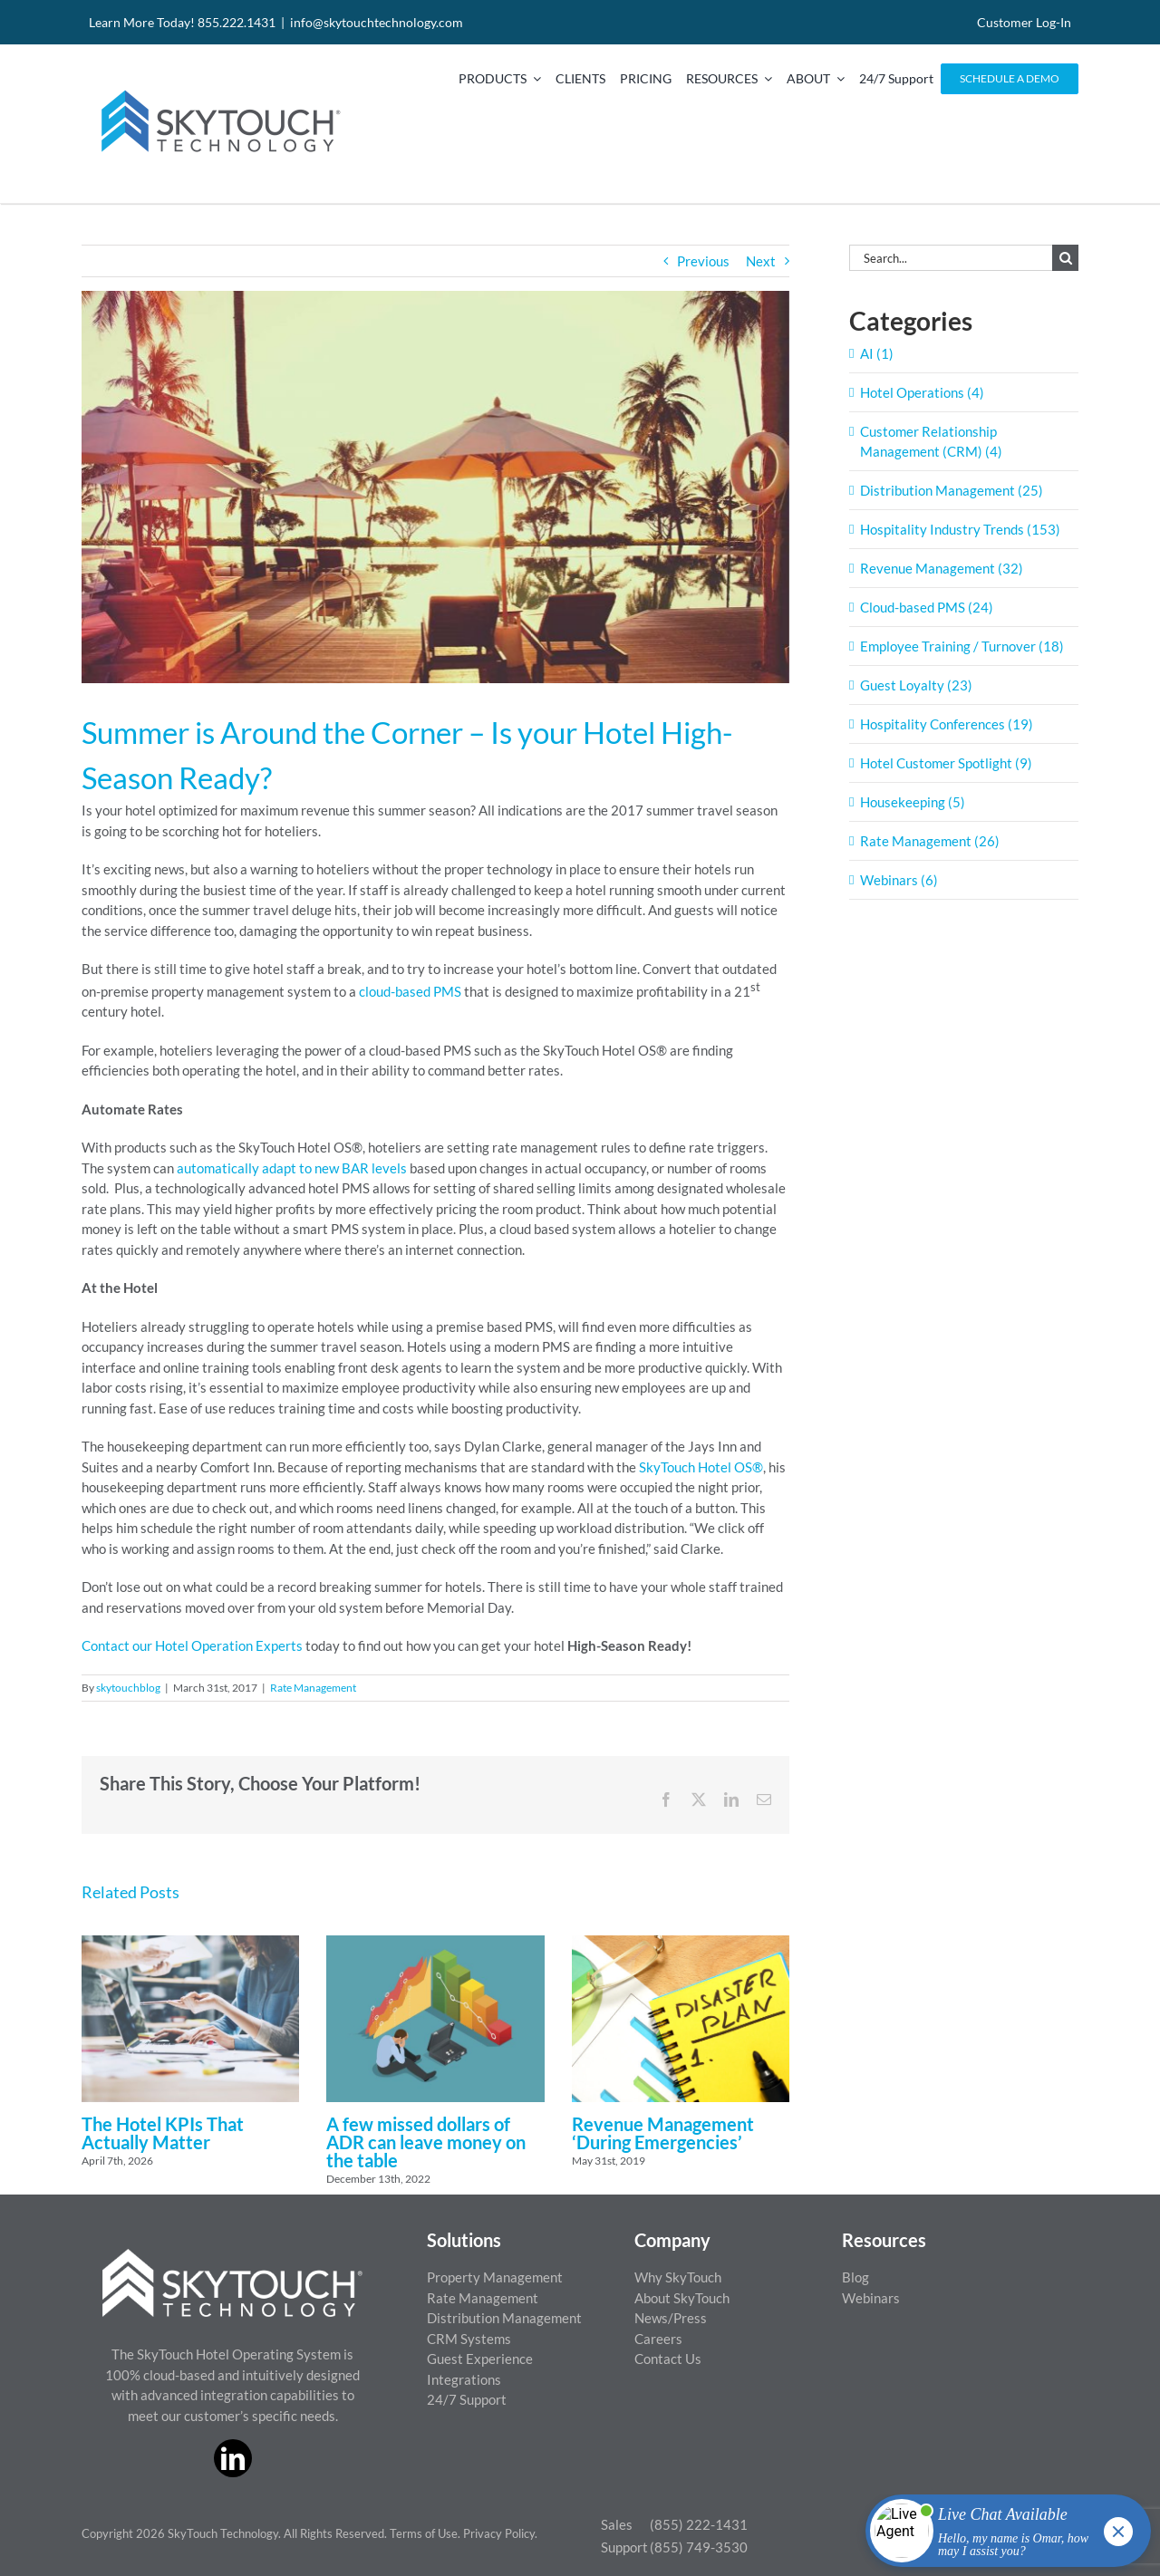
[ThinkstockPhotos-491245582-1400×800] (435, 487)
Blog (855, 2277)
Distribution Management (504, 2318)
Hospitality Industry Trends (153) (960, 529)
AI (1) (877, 353)
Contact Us (667, 2358)
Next (761, 261)
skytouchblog (128, 1687)
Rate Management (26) (930, 841)
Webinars (871, 2298)
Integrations (464, 2379)
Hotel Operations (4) (922, 392)
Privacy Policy (499, 2533)
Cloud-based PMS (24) (926, 607)
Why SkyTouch (677, 2277)
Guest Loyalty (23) (916, 685)
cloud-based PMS (410, 991)
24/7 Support (467, 2399)
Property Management (495, 2277)
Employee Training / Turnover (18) (962, 646)
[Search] (1065, 258)
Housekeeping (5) (912, 802)
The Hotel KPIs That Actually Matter (163, 2133)
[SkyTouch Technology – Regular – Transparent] (217, 79)
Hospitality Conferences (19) (946, 724)
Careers (658, 2338)
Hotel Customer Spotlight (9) (946, 763)
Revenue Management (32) (941, 568)
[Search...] (950, 258)
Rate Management (313, 1687)
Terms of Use (424, 2533)
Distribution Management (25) (951, 490)
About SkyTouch (682, 2298)
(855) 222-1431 (699, 2524)
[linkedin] (233, 2458)
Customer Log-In (1024, 22)
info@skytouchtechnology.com (376, 22)
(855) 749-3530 (699, 2547)
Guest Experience (480, 2358)
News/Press (670, 2318)
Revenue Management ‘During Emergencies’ (663, 2133)
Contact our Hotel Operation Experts (192, 1645)
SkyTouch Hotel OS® (701, 1467)
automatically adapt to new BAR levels (292, 1168)
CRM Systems (469, 2338)
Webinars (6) (899, 880)
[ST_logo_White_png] (232, 2255)
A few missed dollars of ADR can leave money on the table (426, 2142)
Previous (703, 261)
